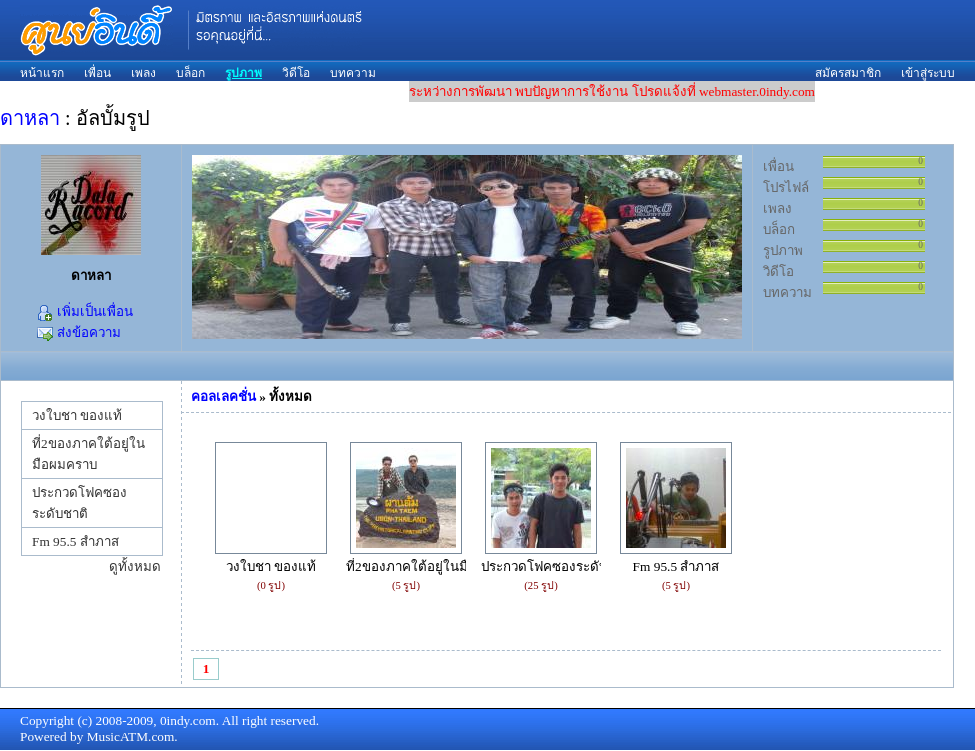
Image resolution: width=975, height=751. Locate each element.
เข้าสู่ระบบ (928, 73)
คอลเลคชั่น (223, 396)
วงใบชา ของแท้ (77, 415)
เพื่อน (97, 73)
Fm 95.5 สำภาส (75, 541)
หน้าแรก (42, 73)
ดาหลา (30, 118)
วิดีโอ (296, 73)
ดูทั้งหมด (135, 566)
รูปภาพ (243, 73)
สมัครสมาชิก (848, 73)
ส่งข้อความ (78, 332)
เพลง (143, 73)
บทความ (353, 73)
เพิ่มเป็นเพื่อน (84, 311)
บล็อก (190, 73)
